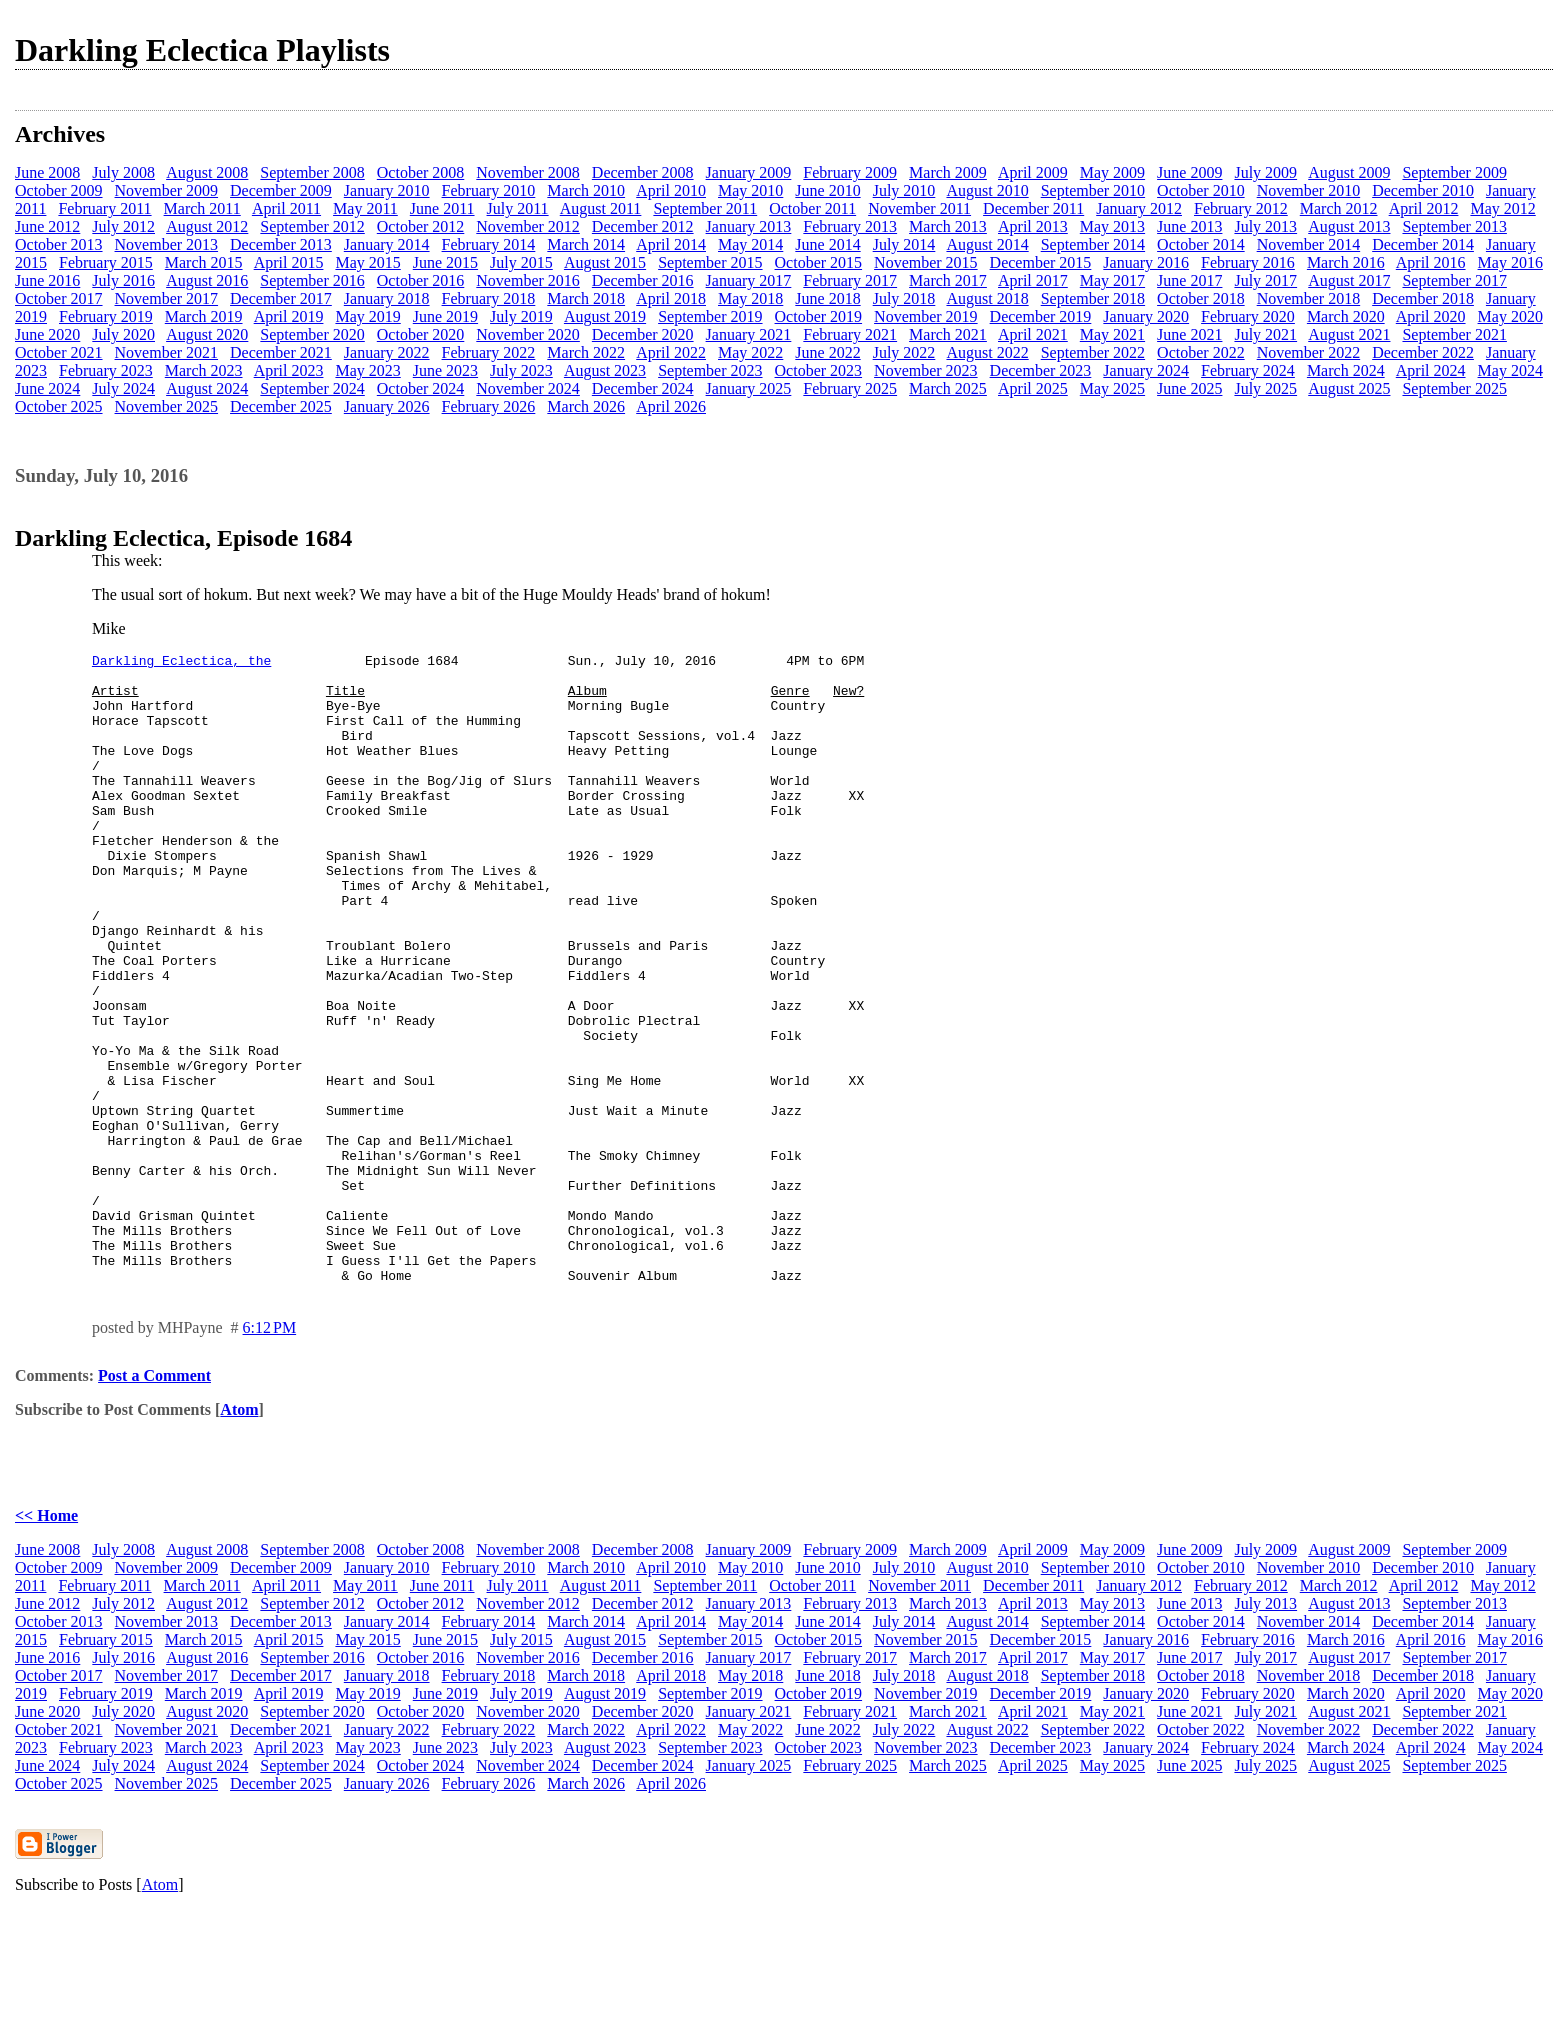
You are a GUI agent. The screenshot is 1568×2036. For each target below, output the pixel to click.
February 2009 (850, 172)
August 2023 (605, 370)
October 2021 (59, 352)
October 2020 (421, 334)
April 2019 (289, 316)
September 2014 (1093, 244)
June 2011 (442, 208)
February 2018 (489, 298)
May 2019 (367, 316)
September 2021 (1454, 334)
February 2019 (106, 316)
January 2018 (387, 298)
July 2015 (521, 262)
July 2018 (904, 298)
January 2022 (387, 352)
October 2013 (59, 244)
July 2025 (1265, 388)
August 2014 (987, 244)
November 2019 (926, 316)
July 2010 (904, 190)
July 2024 (123, 388)
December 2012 (643, 226)
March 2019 (204, 316)
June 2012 (47, 226)
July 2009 (1265, 172)
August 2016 (207, 280)
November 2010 (1309, 190)
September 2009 (1454, 172)
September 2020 (312, 334)
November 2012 (528, 226)
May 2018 (750, 298)
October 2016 (421, 280)
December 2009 (281, 190)
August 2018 (987, 298)
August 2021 (1349, 334)
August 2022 (987, 352)
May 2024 (1510, 370)
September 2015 (710, 262)
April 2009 (1033, 172)
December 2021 (281, 352)
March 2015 (204, 262)
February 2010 (489, 190)
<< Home (46, 1641)
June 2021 (1189, 334)
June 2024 (47, 388)
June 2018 (827, 298)
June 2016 (47, 280)
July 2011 (518, 208)
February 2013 (850, 226)
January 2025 (749, 388)
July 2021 (1265, 334)
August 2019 (605, 316)
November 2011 (919, 208)
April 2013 (1033, 226)
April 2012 (1424, 208)
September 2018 (1093, 298)
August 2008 (207, 172)
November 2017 (167, 298)
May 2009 (1112, 172)
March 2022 (586, 352)
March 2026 (586, 406)
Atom (239, 1535)
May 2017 (1112, 280)
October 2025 (59, 406)
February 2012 (1241, 208)
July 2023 (521, 370)
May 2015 (367, 262)
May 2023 (367, 370)
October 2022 (1201, 352)
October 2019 (819, 316)
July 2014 (904, 244)
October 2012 (421, 226)
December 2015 (1041, 262)
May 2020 (1510, 316)
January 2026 (387, 406)
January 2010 (387, 190)
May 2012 (1502, 208)
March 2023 (204, 370)
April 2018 (671, 298)
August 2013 (1349, 226)
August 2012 (207, 226)
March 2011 (202, 208)
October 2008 (421, 172)
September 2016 (312, 280)
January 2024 (1146, 370)
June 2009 (1189, 172)
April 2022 (671, 352)
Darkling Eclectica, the (181, 663)
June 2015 (445, 262)
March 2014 (586, 244)
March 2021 (948, 334)
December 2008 (643, 172)
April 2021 (1033, 334)
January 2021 (749, 334)
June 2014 (827, 244)
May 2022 (750, 352)
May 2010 (750, 190)
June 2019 (445, 316)
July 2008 (123, 172)
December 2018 (1423, 298)
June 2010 (827, 190)
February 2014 (489, 244)
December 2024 (643, 388)
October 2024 (421, 388)
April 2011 (286, 208)
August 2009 (1349, 172)
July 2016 (123, 280)
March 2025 (948, 388)
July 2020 (123, 334)
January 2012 (1139, 208)
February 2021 (850, 334)
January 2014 (387, 244)
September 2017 (1454, 280)
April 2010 (671, 190)
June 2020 (47, 334)
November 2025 (167, 406)
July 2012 (123, 226)
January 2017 (749, 280)
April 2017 (1033, 280)
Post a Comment (154, 1501)
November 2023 (926, 370)
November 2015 (926, 262)
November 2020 (528, 334)
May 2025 (1112, 388)
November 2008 (528, 172)
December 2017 (281, 298)
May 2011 (365, 208)
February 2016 (1248, 262)
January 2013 (749, 226)
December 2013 (281, 244)
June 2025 (1189, 388)
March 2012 (1339, 208)
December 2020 (643, 334)
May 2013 (1112, 226)
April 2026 (671, 406)
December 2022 (1423, 352)
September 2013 (1454, 226)
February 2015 (106, 262)
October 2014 (1201, 244)
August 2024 (207, 388)
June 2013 (1189, 226)
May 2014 (750, 244)
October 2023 (819, 370)
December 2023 (1041, 370)
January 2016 (1146, 262)
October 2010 (1201, 190)
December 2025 (281, 406)
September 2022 (1093, 352)
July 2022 (904, 352)
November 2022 (1309, 352)
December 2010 (1423, 190)
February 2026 (489, 406)
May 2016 (1510, 262)
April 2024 (1431, 370)
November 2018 (1309, 298)
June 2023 (445, 370)
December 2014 (1423, 244)
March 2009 (948, 172)
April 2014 (671, 244)
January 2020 (1146, 316)
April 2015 (289, 262)
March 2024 (1346, 370)
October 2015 (819, 262)
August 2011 (601, 208)
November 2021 (167, 352)
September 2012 (312, 226)
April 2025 (1033, 388)
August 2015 (605, 262)
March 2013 (948, 226)
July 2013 (1265, 226)
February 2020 (1248, 316)
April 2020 (1431, 316)
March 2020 (1346, 316)
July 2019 (521, 316)
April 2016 (1431, 262)
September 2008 (312, 172)
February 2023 (106, 370)
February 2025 (850, 388)
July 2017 (1265, 280)
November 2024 (528, 388)
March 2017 (948, 280)
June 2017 (1189, 280)
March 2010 (586, 190)
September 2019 (710, 316)
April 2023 (289, 370)
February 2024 (1248, 370)
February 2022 (489, 352)
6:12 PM (270, 1453)
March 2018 (586, 298)
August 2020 (207, 334)
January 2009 (749, 172)
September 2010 (1093, 190)
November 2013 (167, 244)
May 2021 (1112, 334)
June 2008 (47, 172)
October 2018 (1201, 298)
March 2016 (1346, 262)
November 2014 (1309, 244)
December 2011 (1033, 208)
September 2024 (312, 388)
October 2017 (59, 298)
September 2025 (1454, 388)
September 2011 (705, 208)
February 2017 (850, 280)
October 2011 (812, 208)
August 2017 (1349, 280)
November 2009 (167, 190)
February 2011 (104, 208)
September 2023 (710, 370)
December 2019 (1041, 316)
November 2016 (528, 280)
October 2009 (59, 190)
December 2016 (643, 280)
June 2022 (827, 352)
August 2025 (1349, 388)
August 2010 (987, 190)
